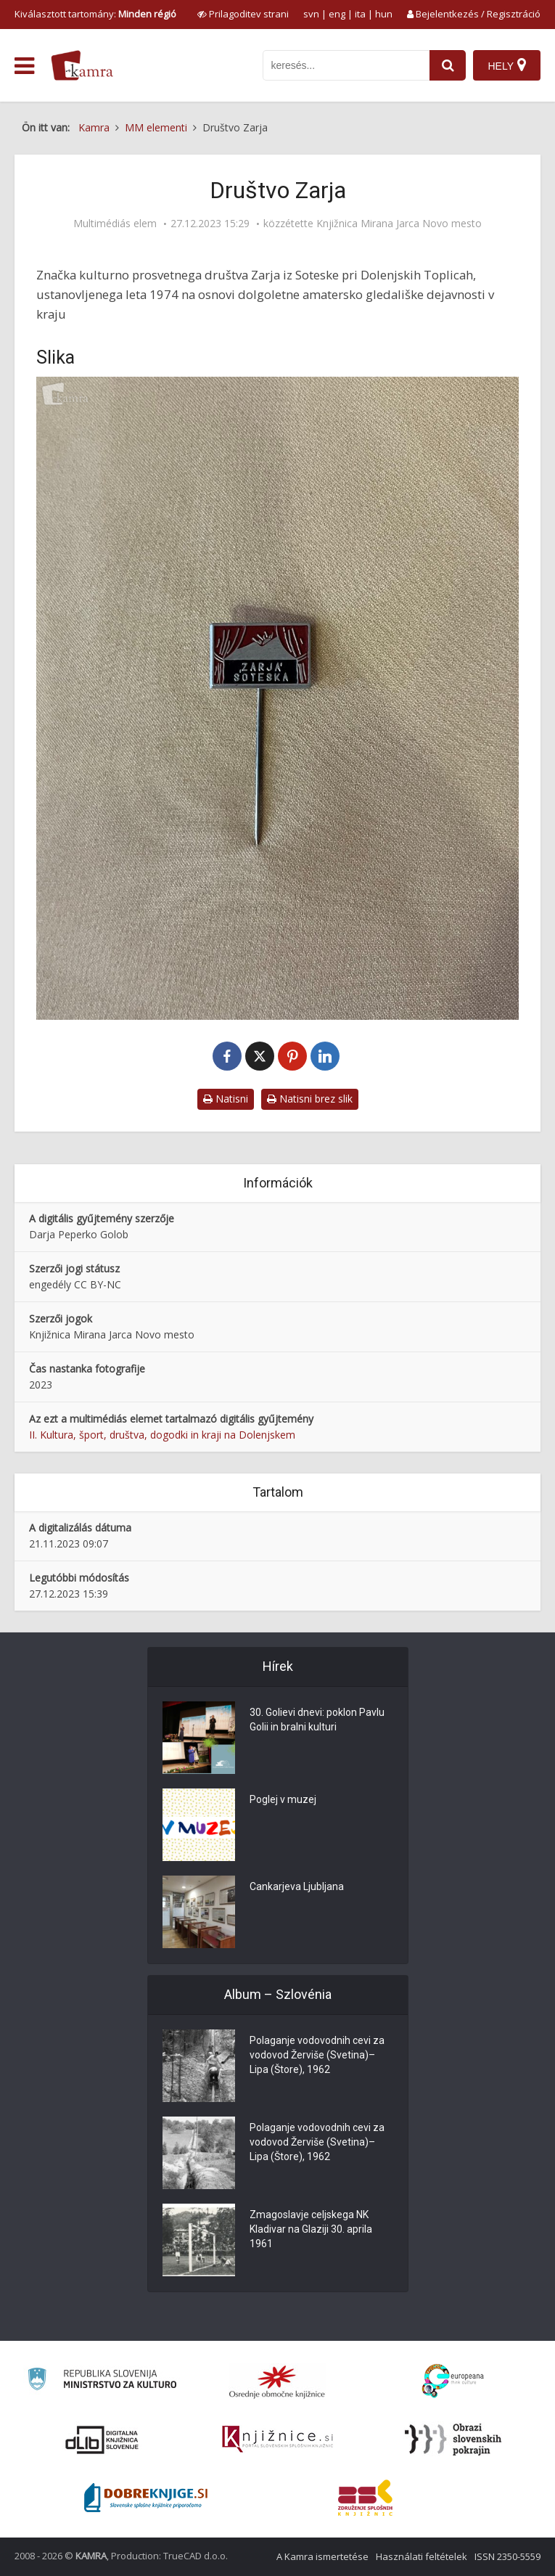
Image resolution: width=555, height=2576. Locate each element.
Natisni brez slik (310, 1098)
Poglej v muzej (283, 1799)
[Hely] (506, 65)
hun (383, 13)
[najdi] (447, 65)
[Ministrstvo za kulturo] (102, 2381)
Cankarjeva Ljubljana (297, 1886)
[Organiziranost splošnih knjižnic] (277, 2381)
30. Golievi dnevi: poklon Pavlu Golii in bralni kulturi (317, 1719)
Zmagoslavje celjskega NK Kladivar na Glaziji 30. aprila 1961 (311, 2229)
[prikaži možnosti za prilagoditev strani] (243, 13)
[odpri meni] (24, 66)
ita (360, 13)
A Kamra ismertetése (322, 2556)
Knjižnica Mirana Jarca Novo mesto (399, 223)
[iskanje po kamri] (346, 65)
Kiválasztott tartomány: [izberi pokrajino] (95, 13)
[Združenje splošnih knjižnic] (365, 2497)
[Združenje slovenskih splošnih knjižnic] (277, 2439)
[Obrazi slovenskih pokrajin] (453, 2439)
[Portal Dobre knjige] (145, 2497)
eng (337, 13)
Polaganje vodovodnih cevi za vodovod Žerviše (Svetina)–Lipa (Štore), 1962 (317, 2055)
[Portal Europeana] (453, 2381)
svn (311, 13)
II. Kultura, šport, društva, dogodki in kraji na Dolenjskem (162, 1435)
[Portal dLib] (102, 2439)
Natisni (225, 1098)
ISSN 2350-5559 (507, 2556)
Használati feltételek (421, 2556)
